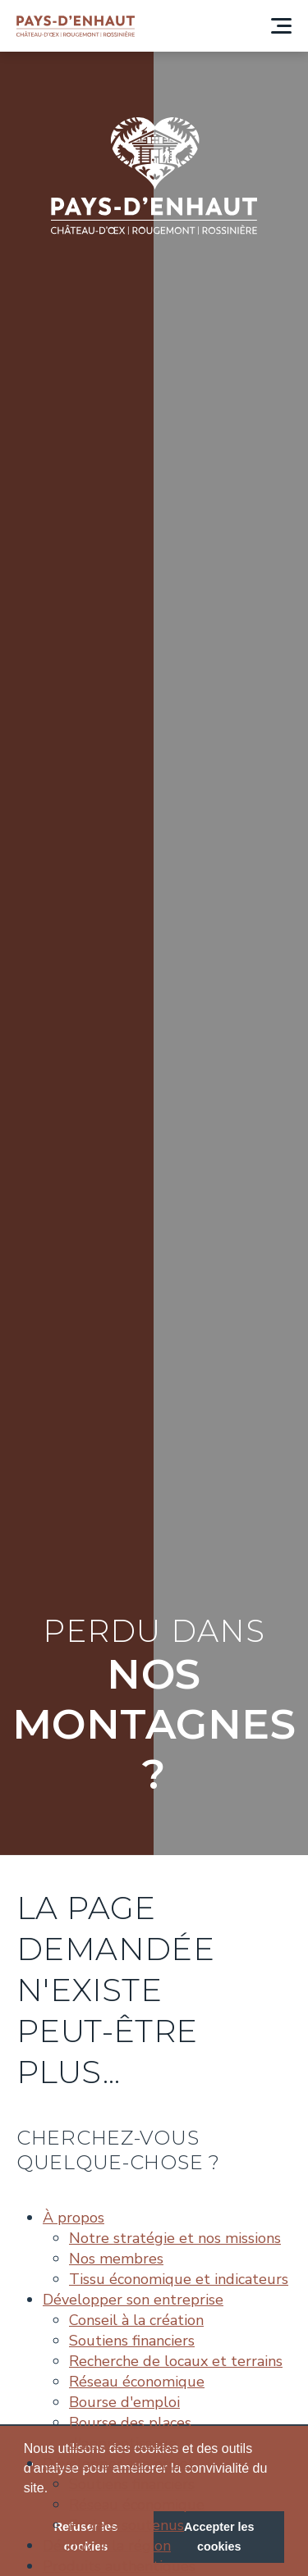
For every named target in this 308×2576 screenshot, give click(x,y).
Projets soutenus (126, 2525)
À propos (73, 2217)
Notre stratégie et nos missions (175, 2238)
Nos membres (116, 2258)
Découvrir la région (107, 2545)
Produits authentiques (119, 2566)
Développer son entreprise (133, 2299)
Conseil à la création (136, 2320)
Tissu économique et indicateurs (178, 2279)
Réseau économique (137, 2381)
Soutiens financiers (132, 2340)
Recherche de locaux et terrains (176, 2361)
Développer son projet (119, 2463)
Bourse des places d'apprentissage (130, 2433)
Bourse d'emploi (124, 2402)
